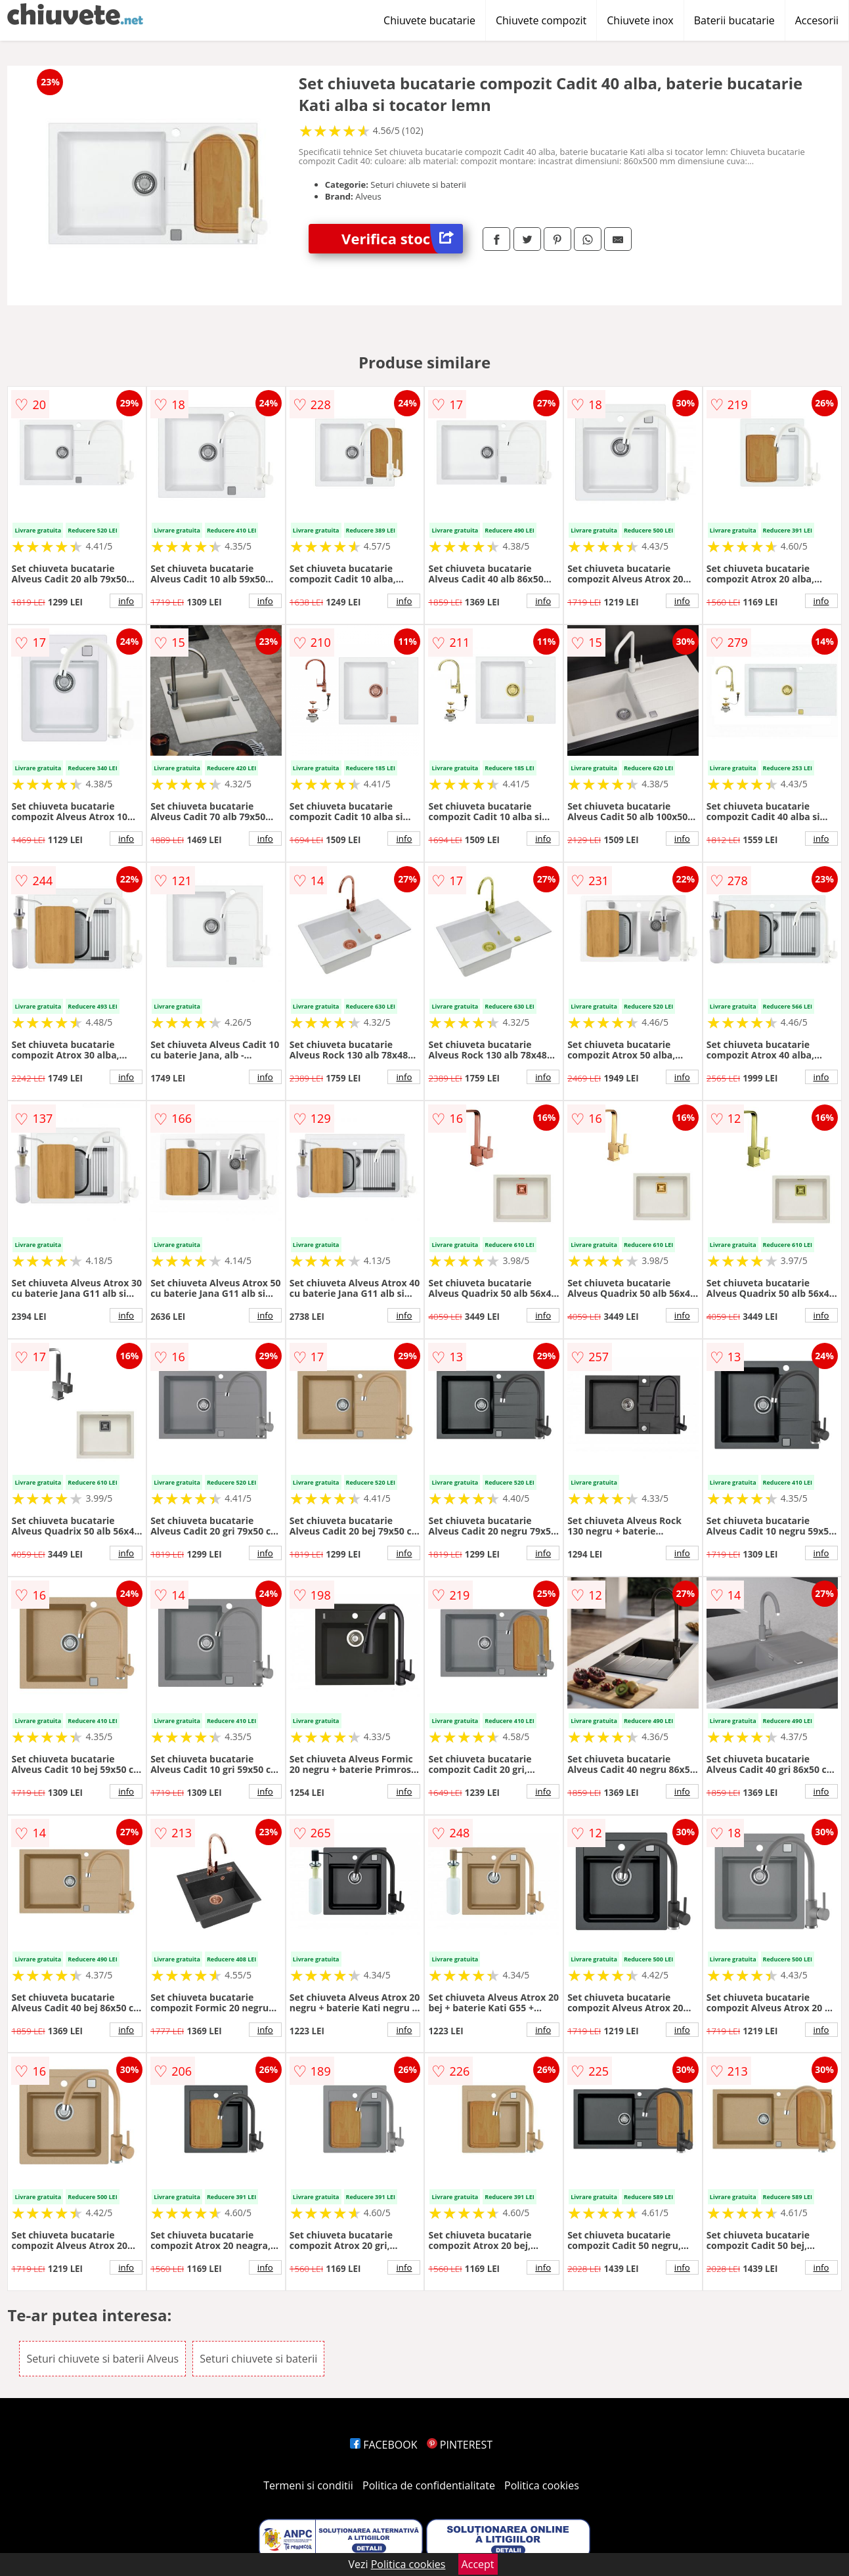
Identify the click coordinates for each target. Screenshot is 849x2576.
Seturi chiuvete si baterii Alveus (102, 2358)
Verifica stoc (402, 238)
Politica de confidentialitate (428, 2485)
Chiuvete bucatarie (429, 20)
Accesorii (816, 20)
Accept (478, 2564)
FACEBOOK (384, 2444)
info (126, 601)
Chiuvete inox (640, 20)
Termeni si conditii (308, 2485)
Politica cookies (541, 2485)
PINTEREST (459, 2444)
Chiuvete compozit (541, 20)
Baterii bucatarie (734, 20)
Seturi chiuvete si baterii (258, 2358)
